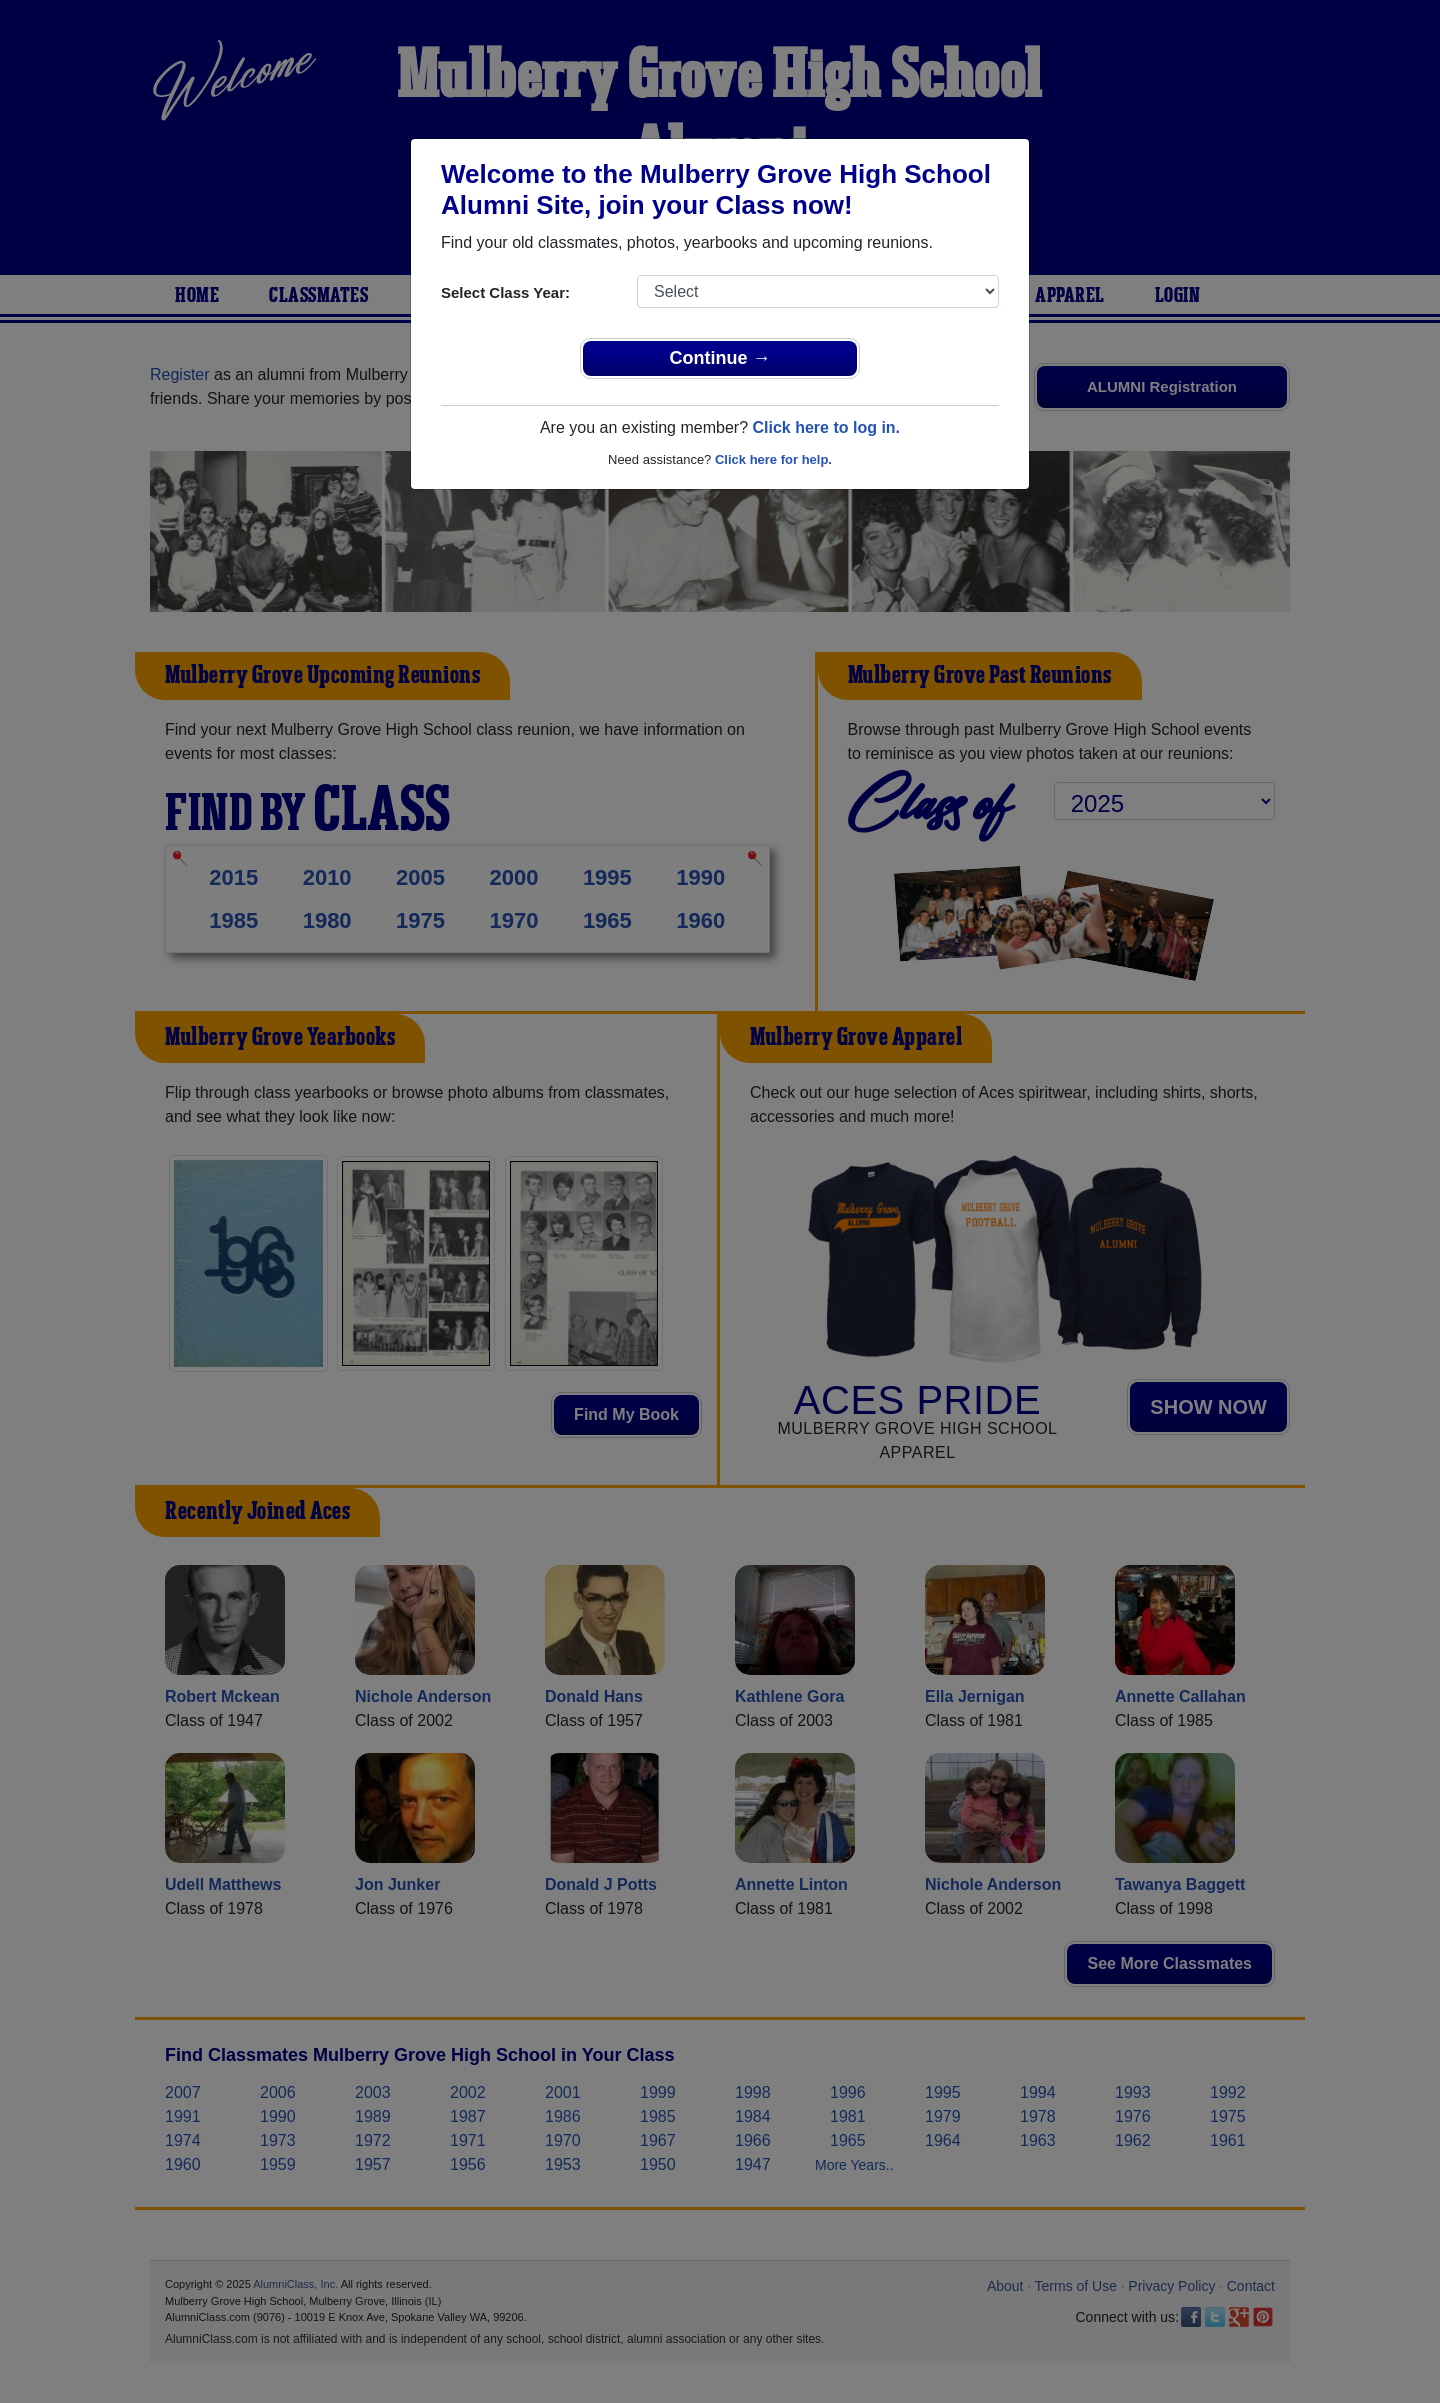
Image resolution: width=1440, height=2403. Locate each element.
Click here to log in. (826, 427)
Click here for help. (773, 459)
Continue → (720, 358)
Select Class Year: (505, 292)
